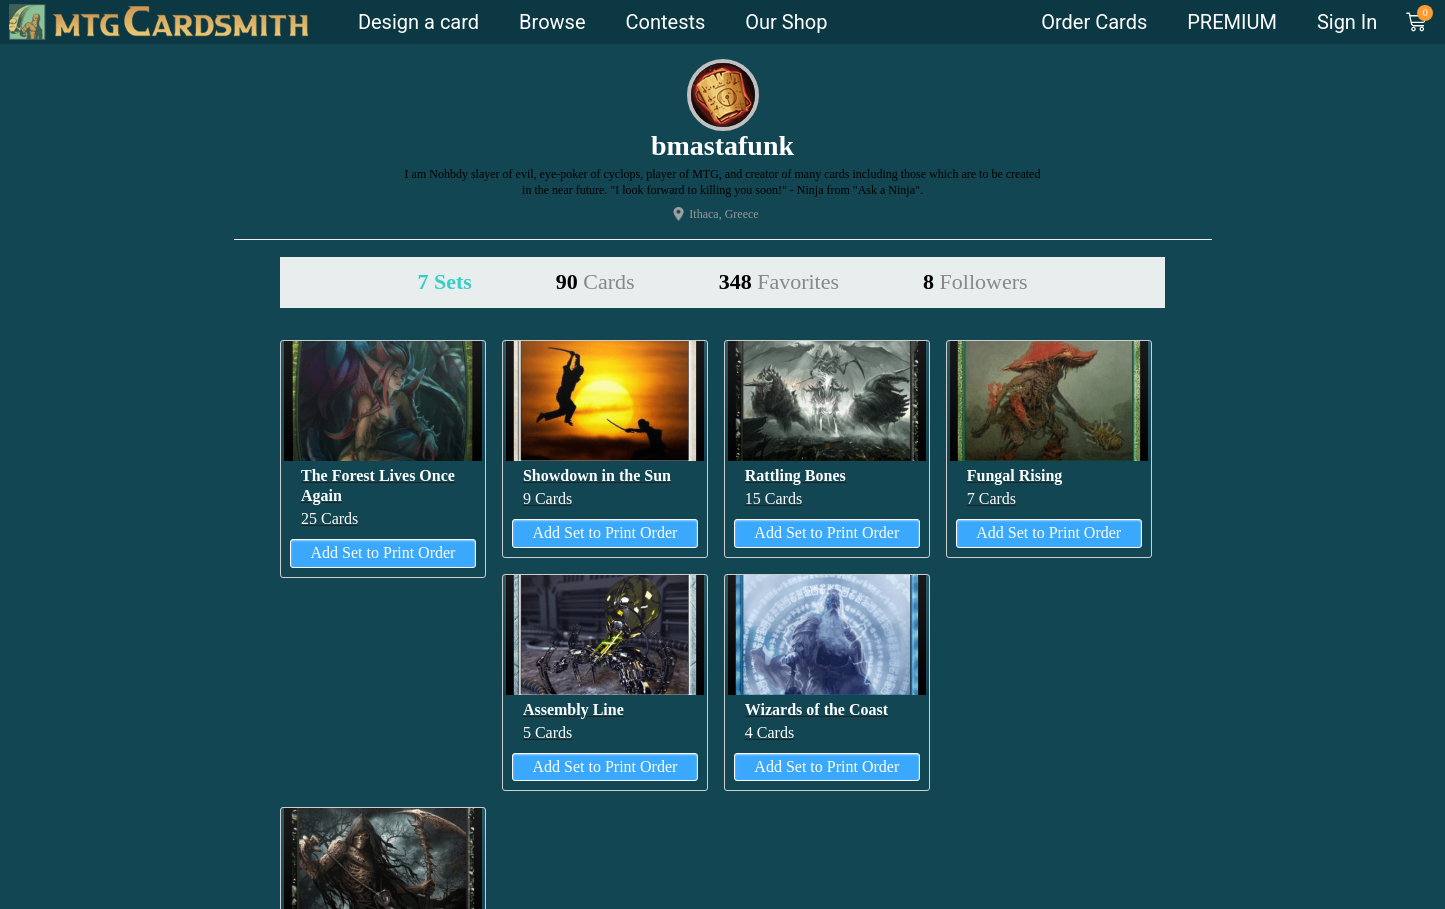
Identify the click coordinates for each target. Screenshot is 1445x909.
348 (779, 281)
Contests (666, 22)
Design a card (418, 22)
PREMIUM (1232, 22)
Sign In (1347, 22)
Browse (552, 22)
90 (595, 281)
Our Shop (786, 22)
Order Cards (1094, 22)
